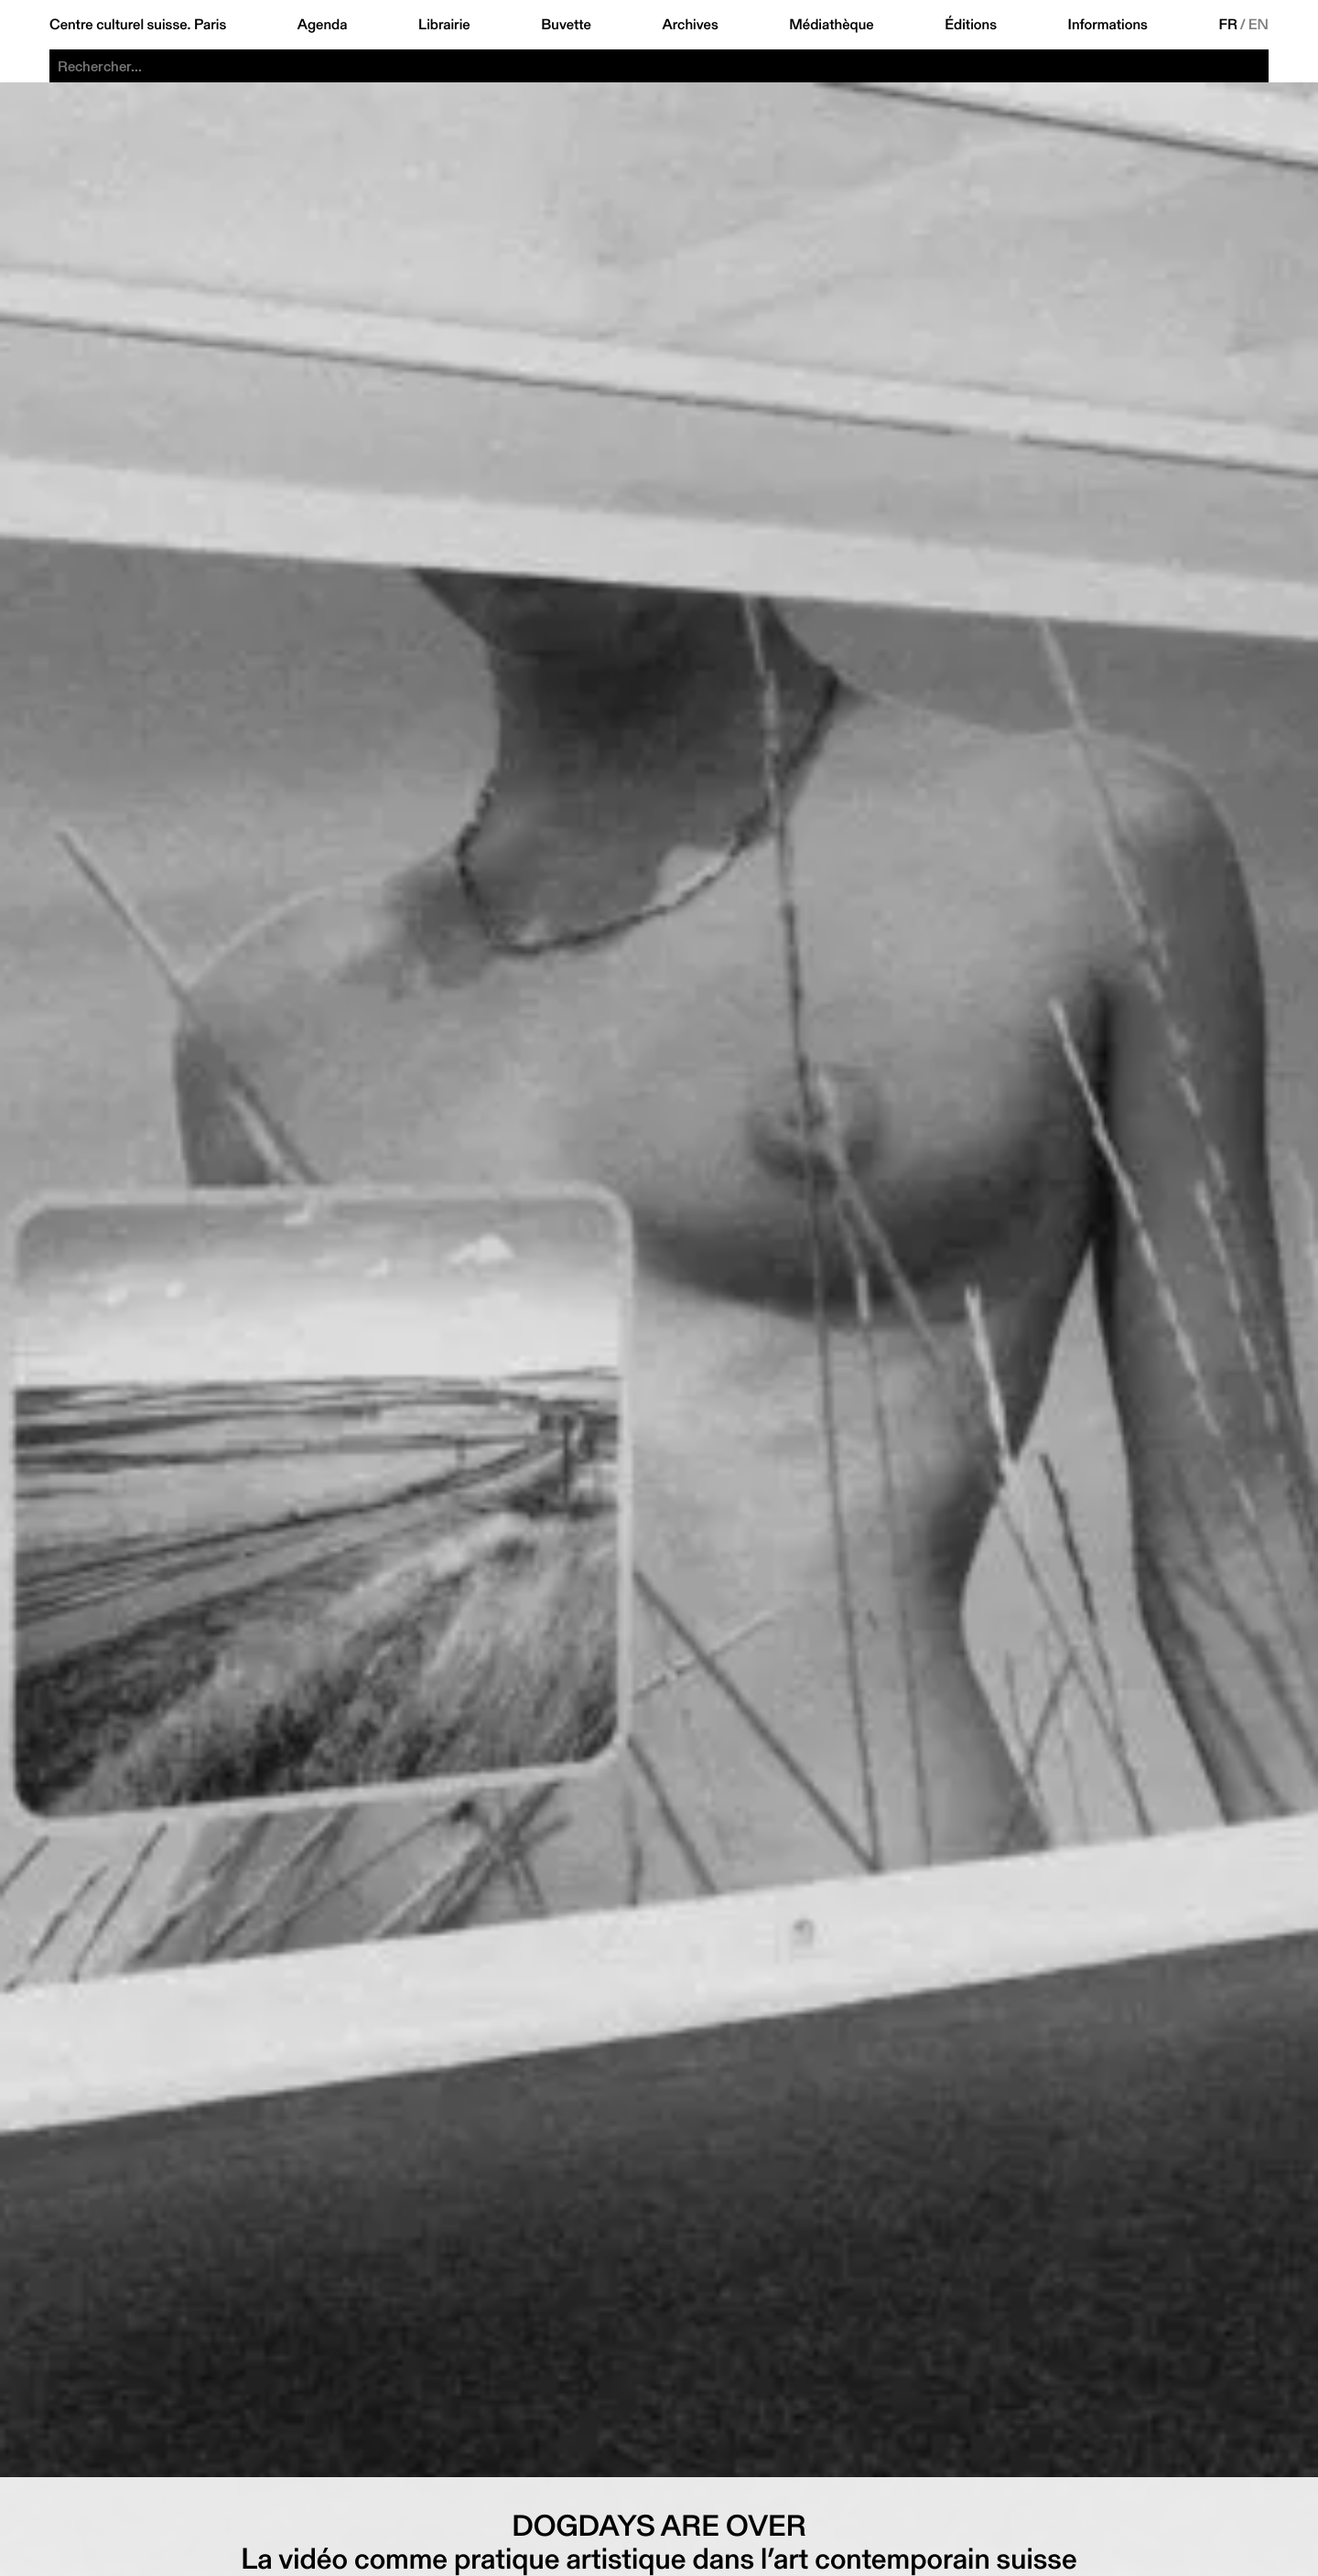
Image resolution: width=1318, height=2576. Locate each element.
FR (1227, 24)
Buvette (566, 24)
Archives (690, 24)
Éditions (971, 24)
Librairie (444, 24)
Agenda (322, 24)
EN (1258, 24)
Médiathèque (831, 24)
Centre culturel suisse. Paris (137, 24)
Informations (1108, 24)
